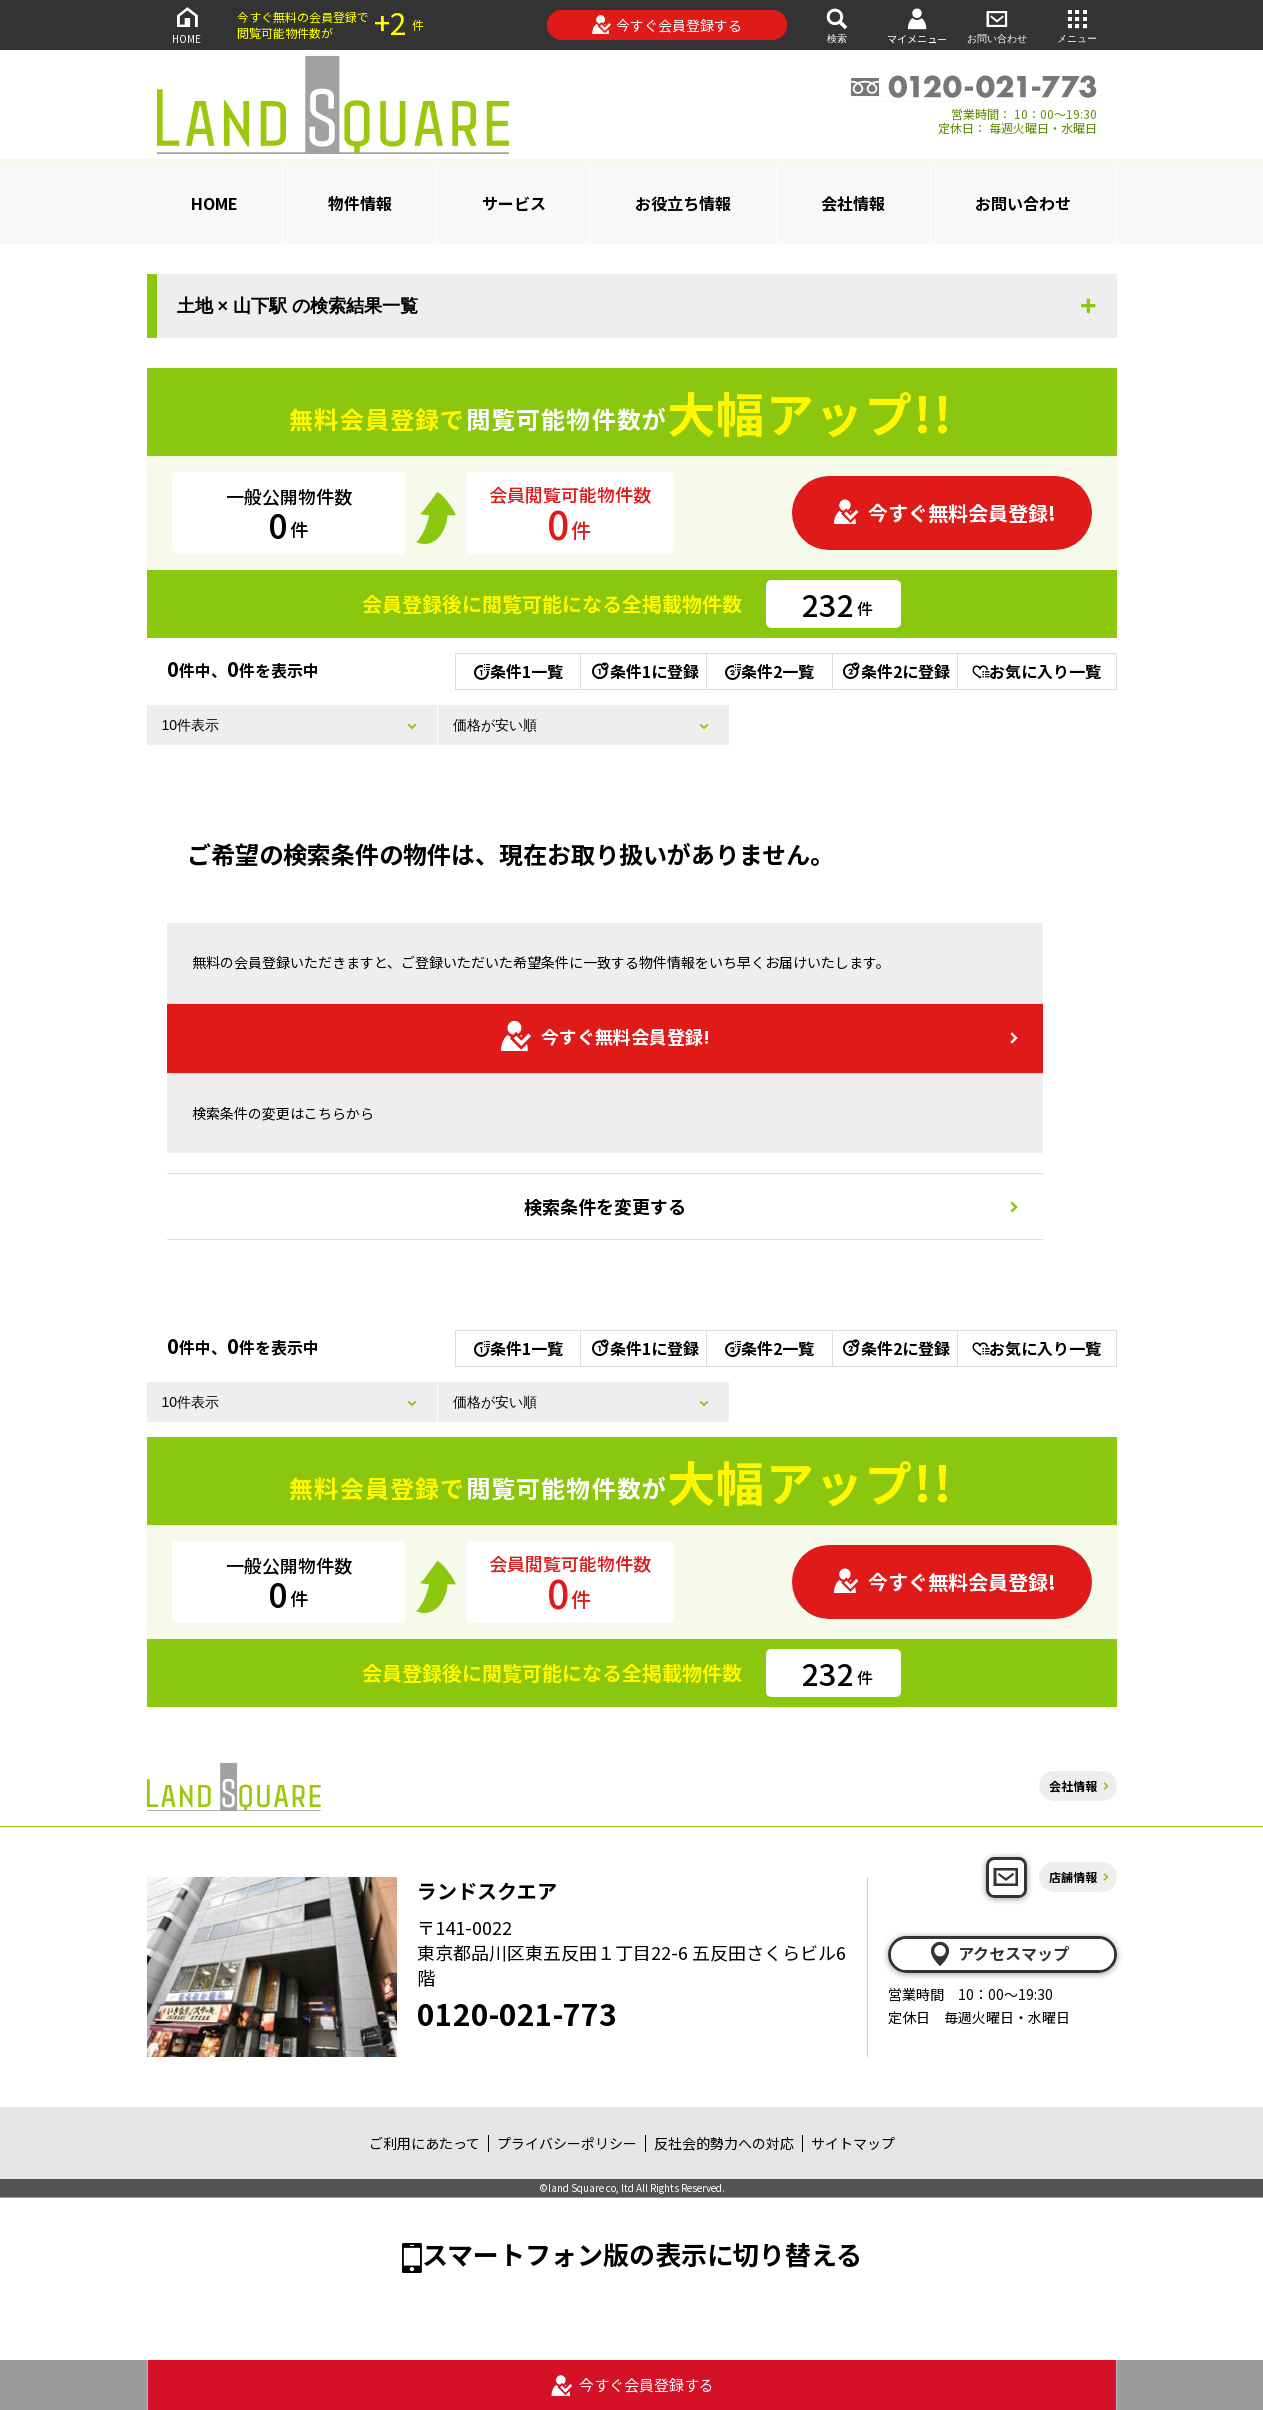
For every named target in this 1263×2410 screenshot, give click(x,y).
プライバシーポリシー (567, 2143)
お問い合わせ (997, 24)
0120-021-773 (517, 2013)
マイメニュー (917, 25)
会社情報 (853, 203)
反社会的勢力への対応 (724, 2143)
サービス (514, 203)
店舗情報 (1073, 1876)
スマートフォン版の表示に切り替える (642, 2253)
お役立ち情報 (683, 203)
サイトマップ (853, 2143)
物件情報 (360, 203)
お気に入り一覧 (1036, 671)
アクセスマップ (998, 1954)
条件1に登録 (644, 671)
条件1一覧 (518, 671)
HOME (187, 24)
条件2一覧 (769, 671)
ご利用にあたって (424, 2143)
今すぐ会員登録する (666, 25)
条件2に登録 (895, 671)
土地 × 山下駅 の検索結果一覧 (298, 306)
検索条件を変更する (605, 1206)
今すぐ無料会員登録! (944, 512)
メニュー (1077, 24)
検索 (837, 24)
